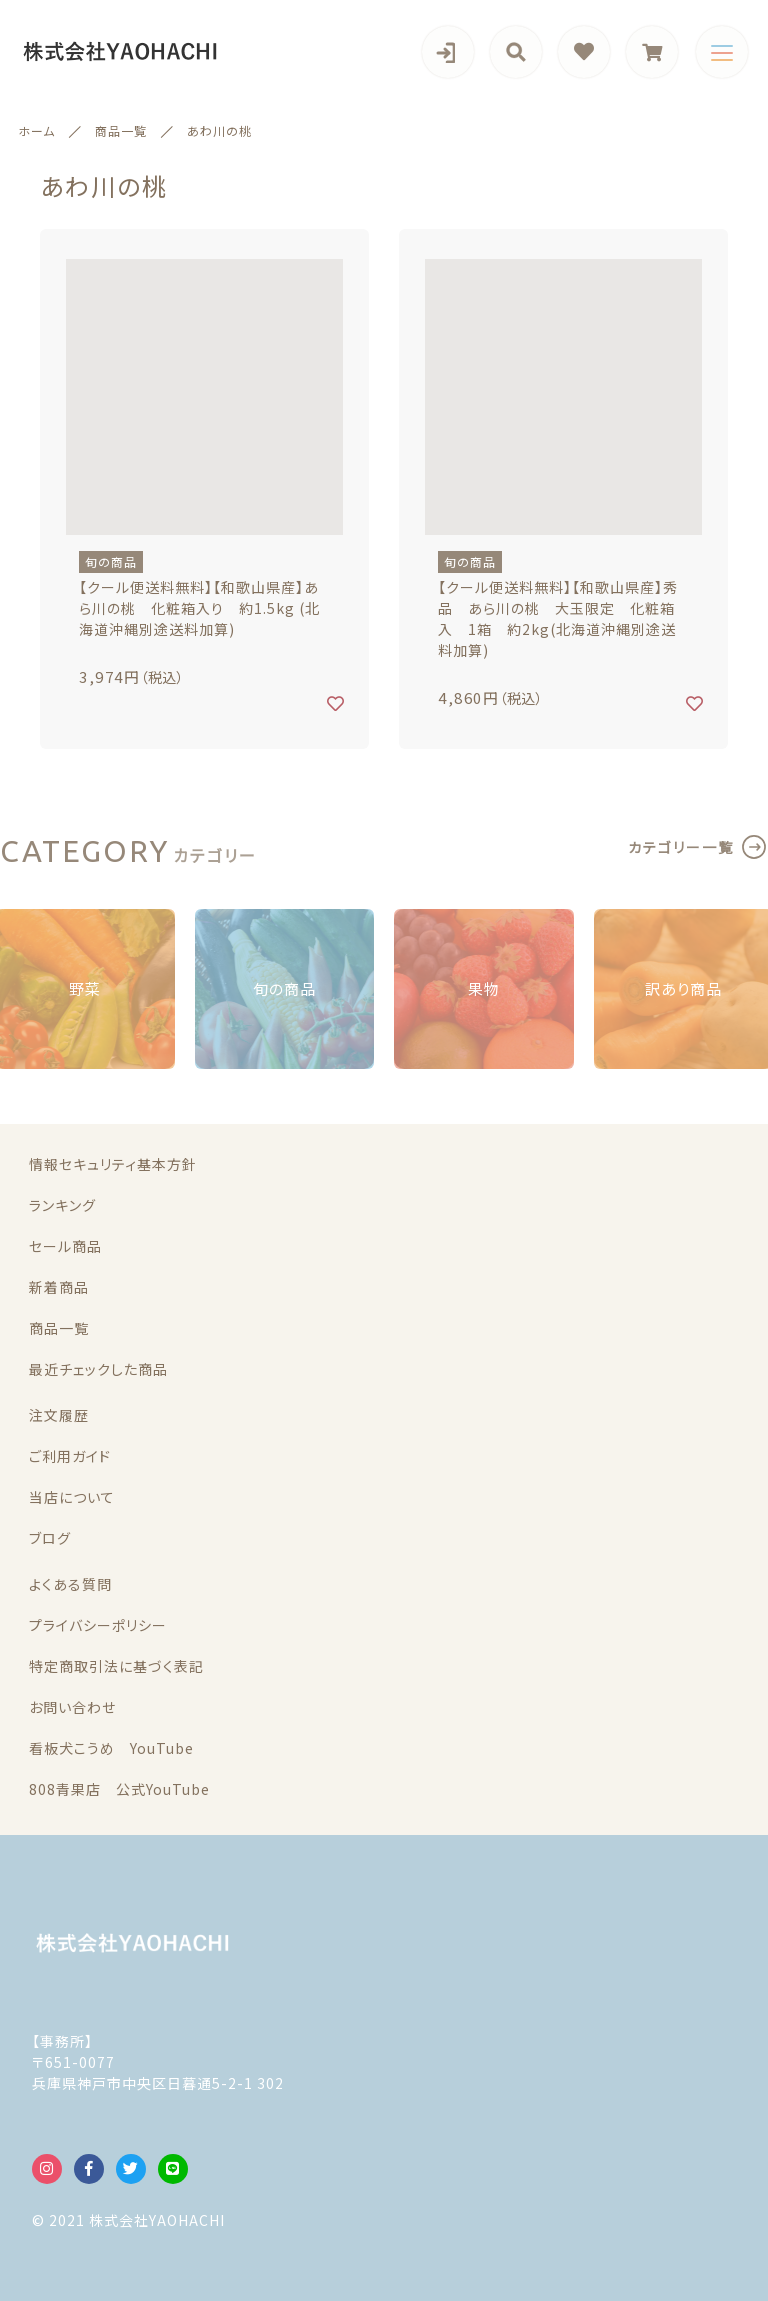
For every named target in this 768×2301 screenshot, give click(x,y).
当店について (72, 1497)
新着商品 (59, 1287)
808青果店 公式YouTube (119, 1789)
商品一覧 (59, 1328)
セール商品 (65, 1246)
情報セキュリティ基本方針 (113, 1164)
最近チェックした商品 (98, 1369)
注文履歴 (59, 1415)
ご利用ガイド (70, 1456)
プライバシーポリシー (98, 1625)
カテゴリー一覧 (681, 847)
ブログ (50, 1538)
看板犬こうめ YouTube (111, 1748)
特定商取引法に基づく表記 (116, 1666)
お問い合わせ (72, 1707)
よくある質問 (70, 1584)
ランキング (62, 1205)
